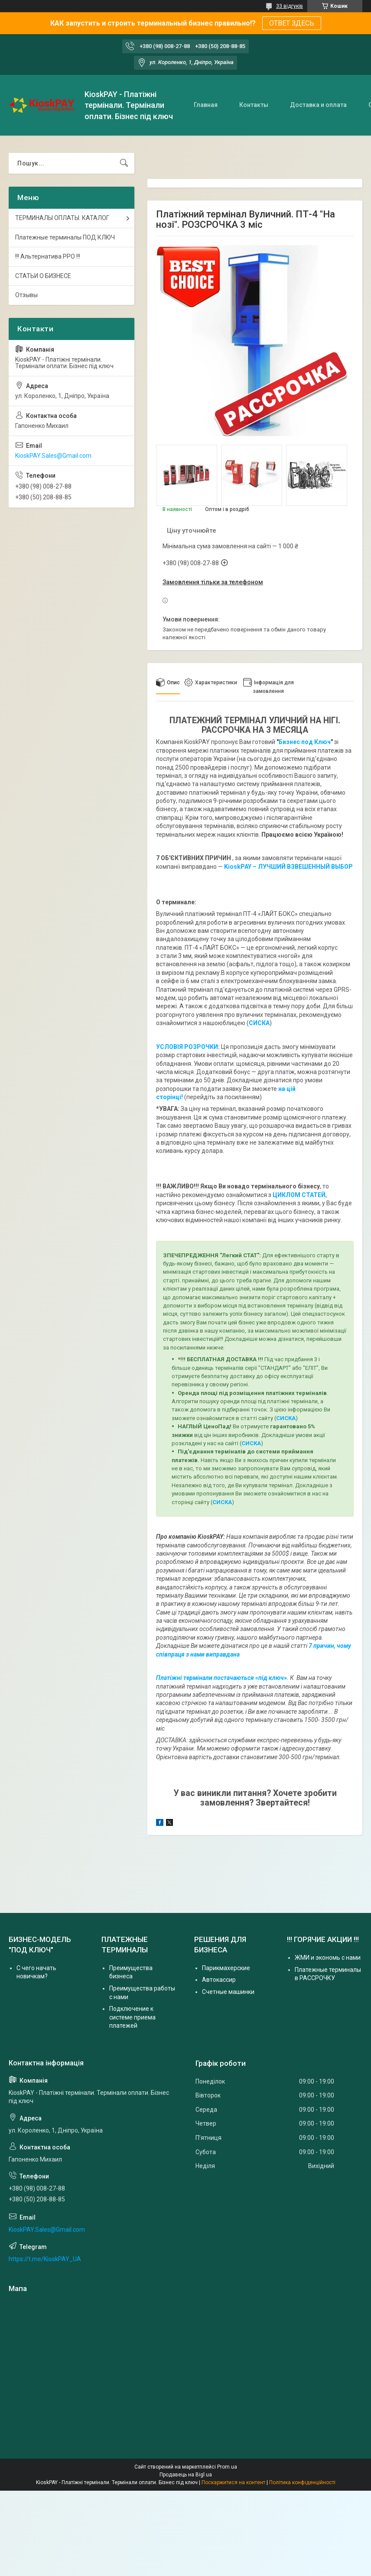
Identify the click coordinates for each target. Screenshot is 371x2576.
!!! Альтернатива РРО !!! (47, 256)
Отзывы (26, 294)
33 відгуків (289, 6)
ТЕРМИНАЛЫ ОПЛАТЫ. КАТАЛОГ (62, 217)
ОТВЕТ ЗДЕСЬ (291, 23)
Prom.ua (227, 2467)
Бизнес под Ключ (305, 741)
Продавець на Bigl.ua (185, 2475)
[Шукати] (124, 163)
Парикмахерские (226, 1967)
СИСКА (286, 1418)
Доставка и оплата (318, 104)
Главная (206, 104)
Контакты (253, 104)
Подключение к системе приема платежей (132, 2017)
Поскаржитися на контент (233, 2482)
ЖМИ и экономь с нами (328, 1957)
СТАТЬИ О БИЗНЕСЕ (43, 275)
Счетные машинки (228, 1991)
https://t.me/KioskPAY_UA (45, 2259)
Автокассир (219, 1979)
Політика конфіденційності (302, 2482)
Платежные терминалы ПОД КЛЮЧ (65, 237)
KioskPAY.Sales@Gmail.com (53, 455)
